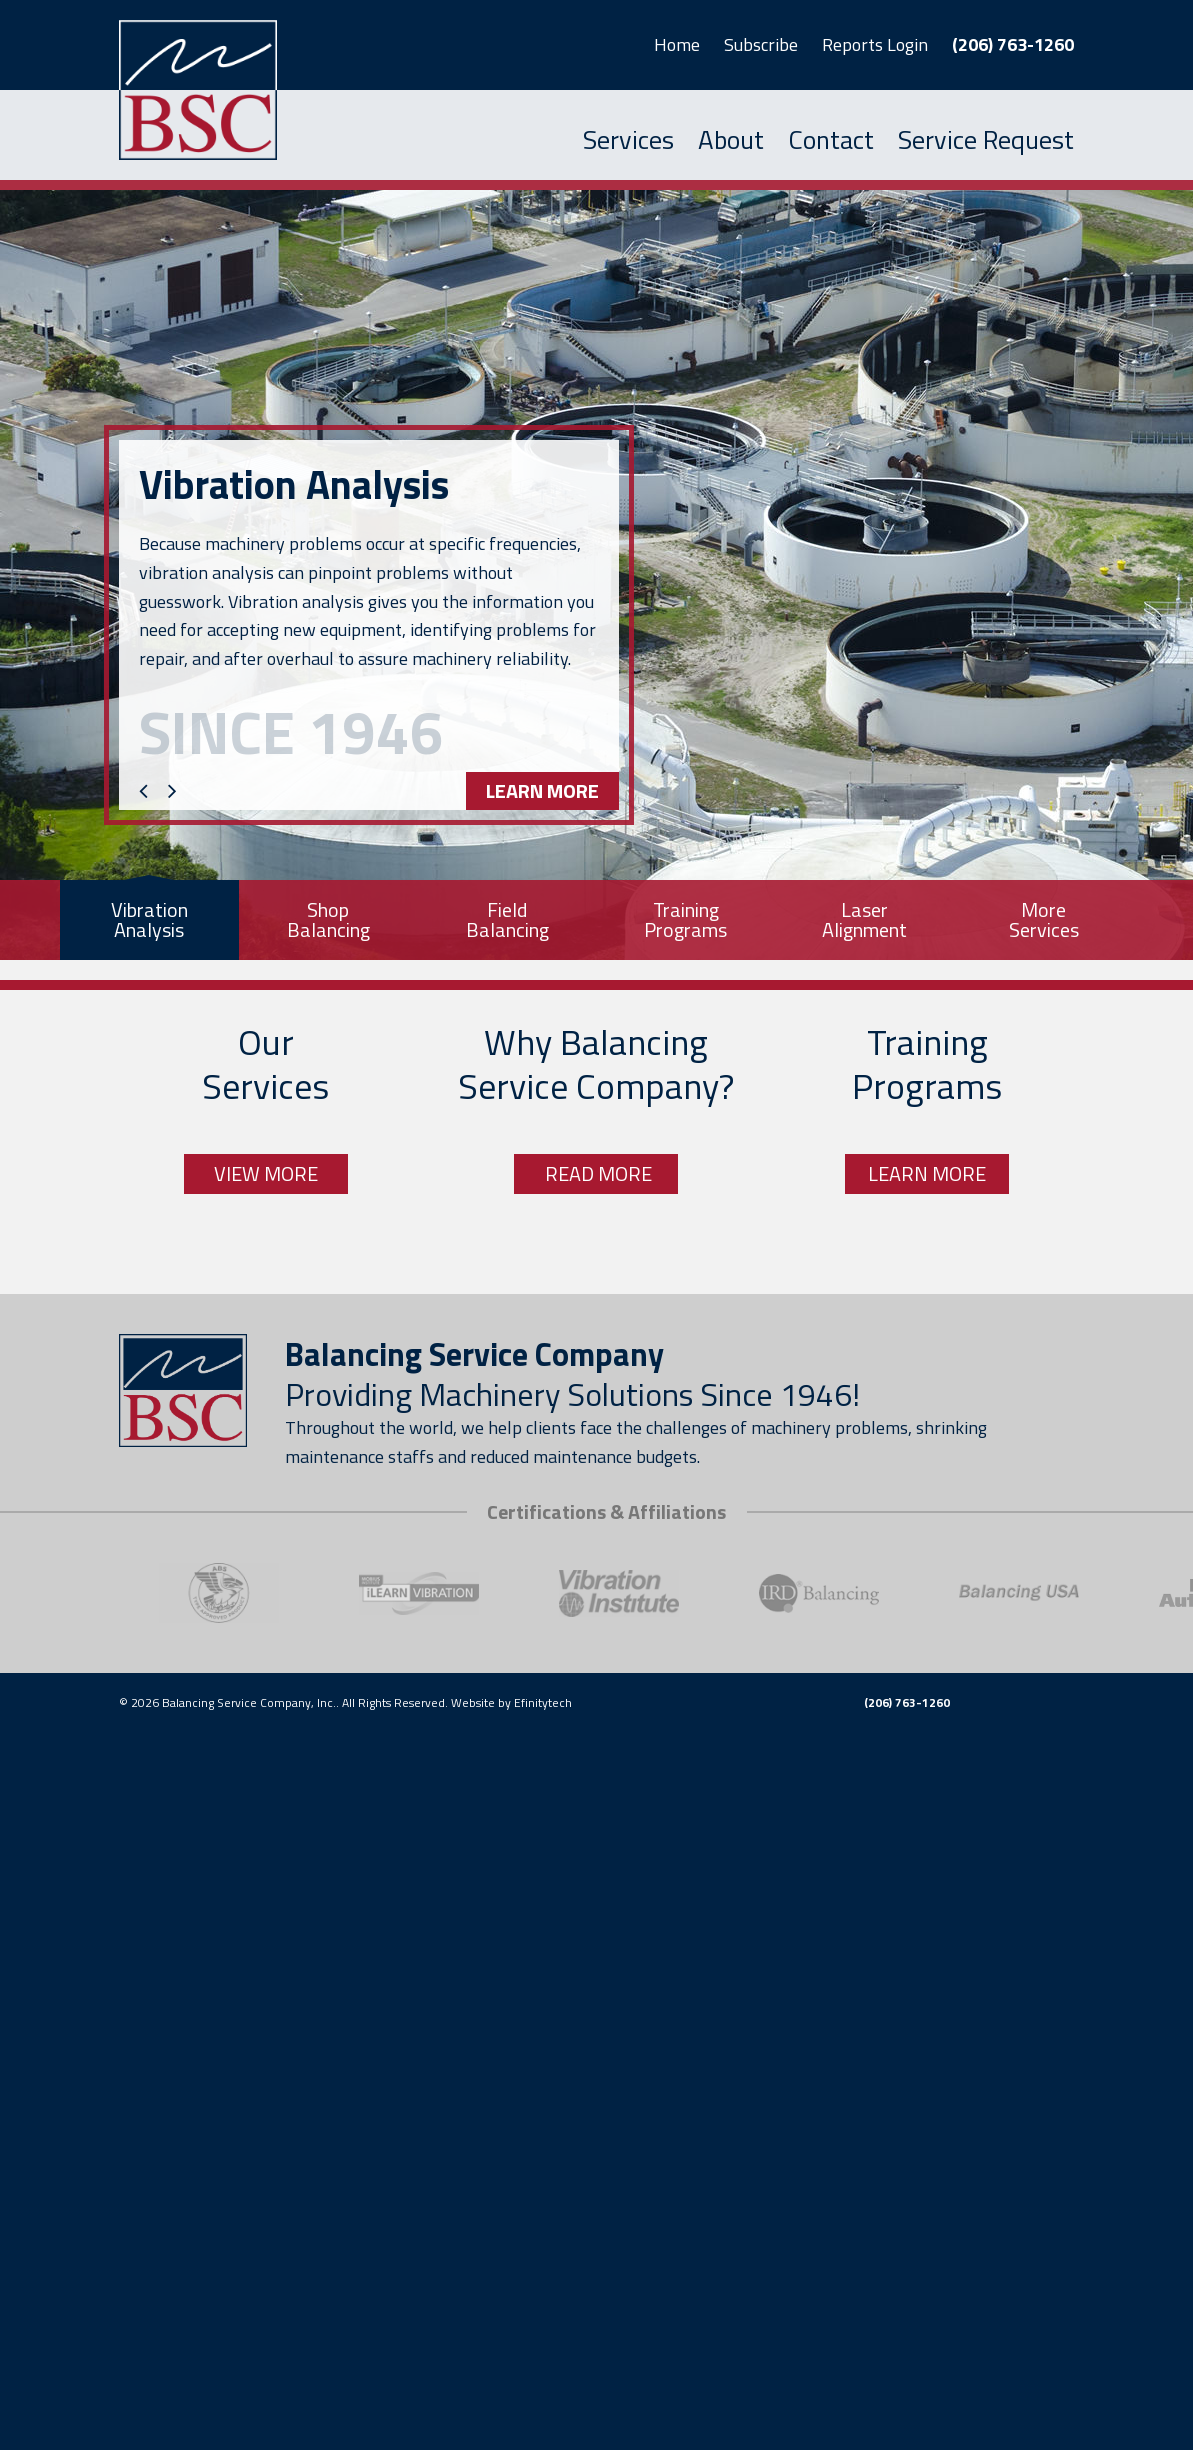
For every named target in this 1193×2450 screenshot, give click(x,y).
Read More (596, 1173)
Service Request (986, 139)
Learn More (542, 790)
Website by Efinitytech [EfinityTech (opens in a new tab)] (511, 1702)
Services (628, 139)
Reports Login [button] (875, 44)
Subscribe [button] (761, 44)
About (731, 139)
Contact (831, 139)
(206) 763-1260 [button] (1013, 44)
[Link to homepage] (182, 90)
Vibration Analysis (294, 485)
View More (266, 1173)
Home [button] (677, 44)
